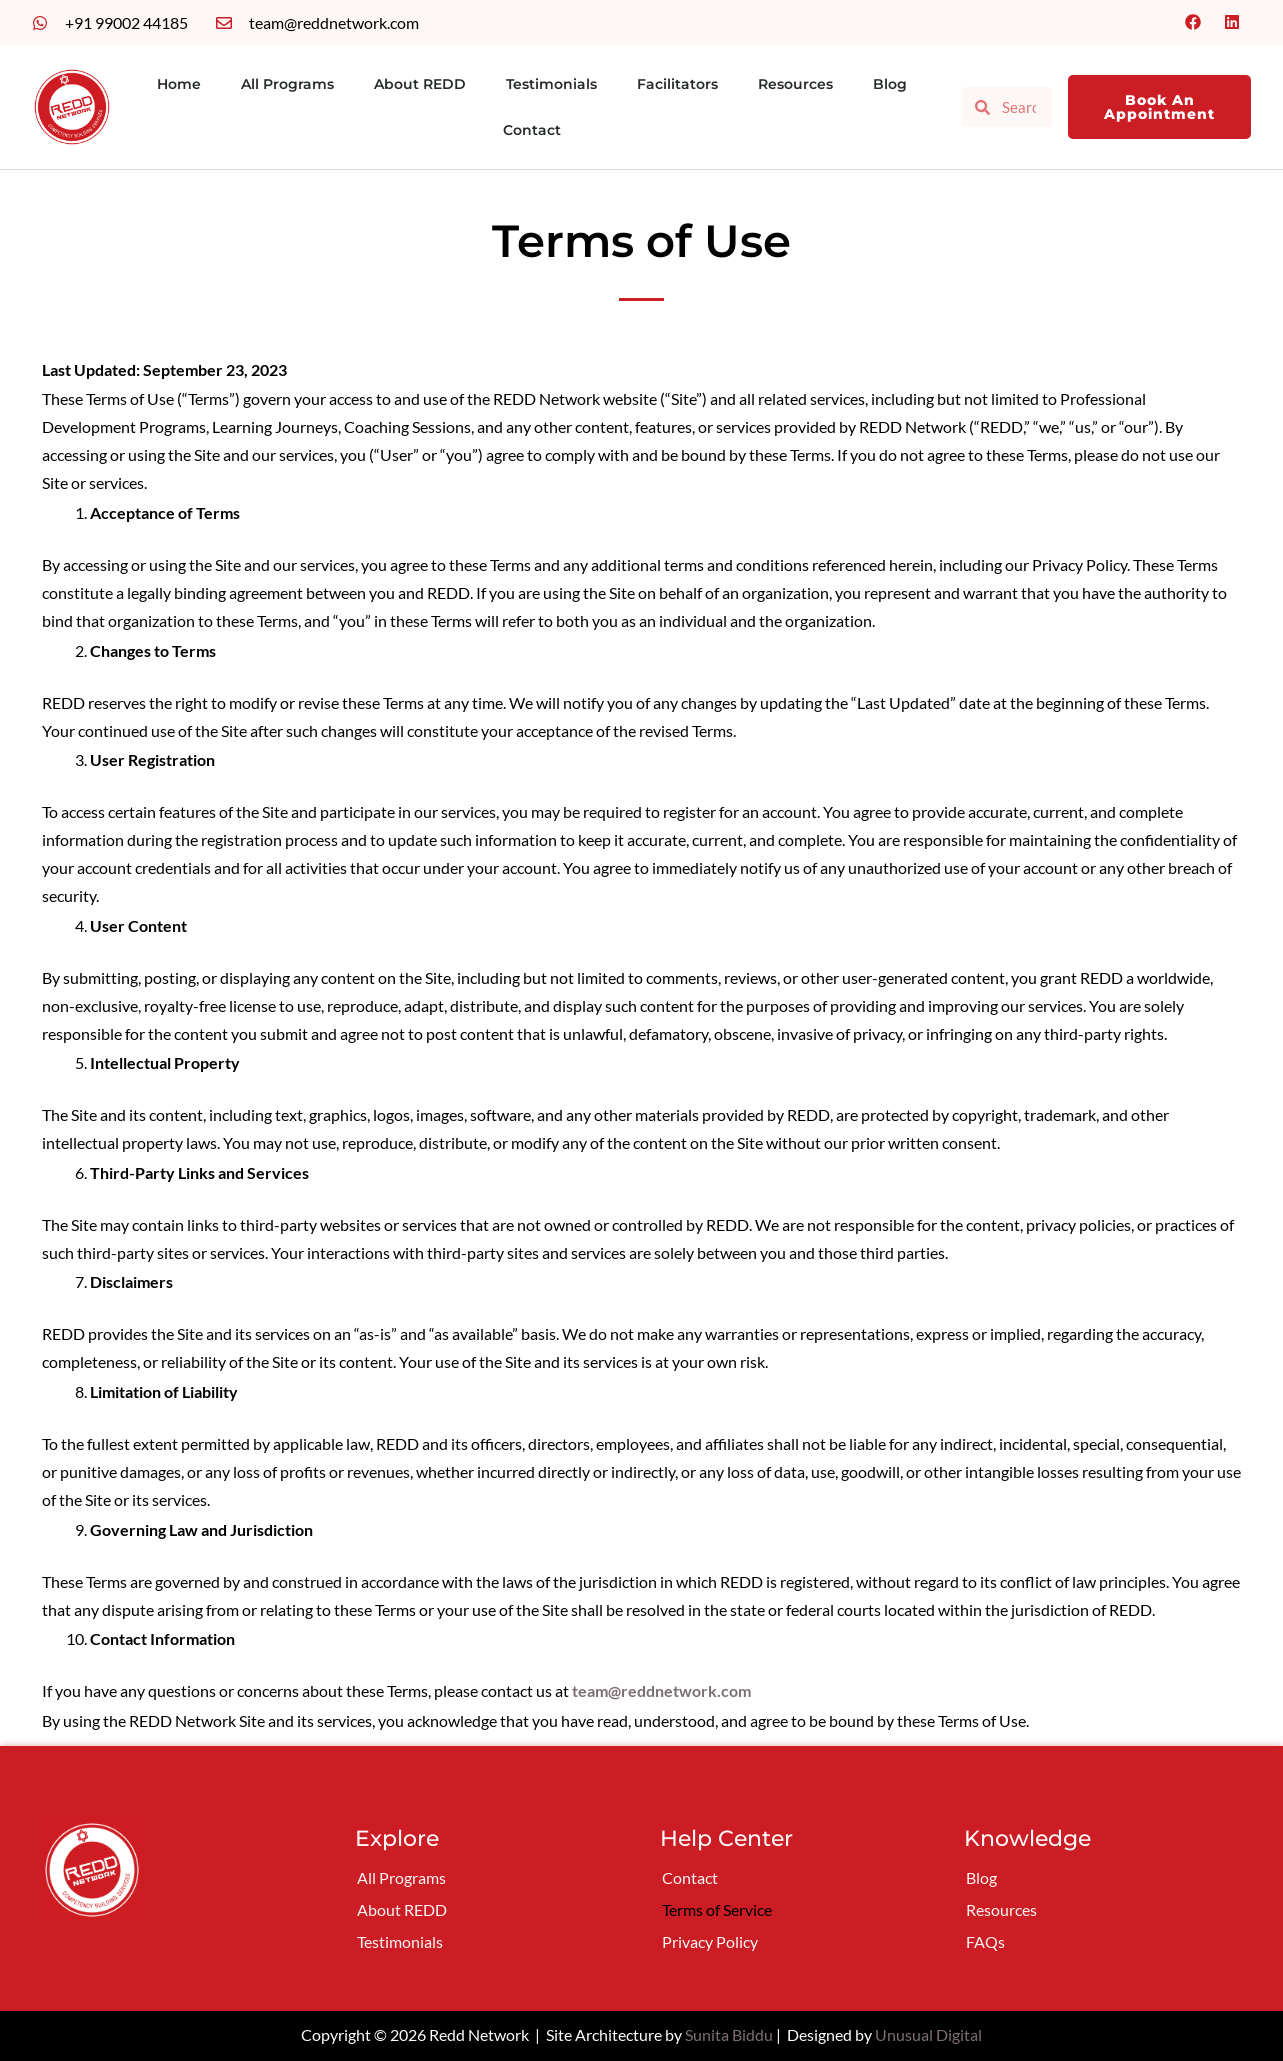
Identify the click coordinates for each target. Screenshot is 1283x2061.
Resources (795, 84)
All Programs (287, 84)
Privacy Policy (710, 1941)
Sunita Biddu (729, 2034)
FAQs (985, 1941)
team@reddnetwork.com (661, 1690)
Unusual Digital (928, 2034)
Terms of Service (717, 1909)
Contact (532, 130)
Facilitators (677, 84)
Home (179, 84)
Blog (890, 84)
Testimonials (551, 84)
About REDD (420, 84)
